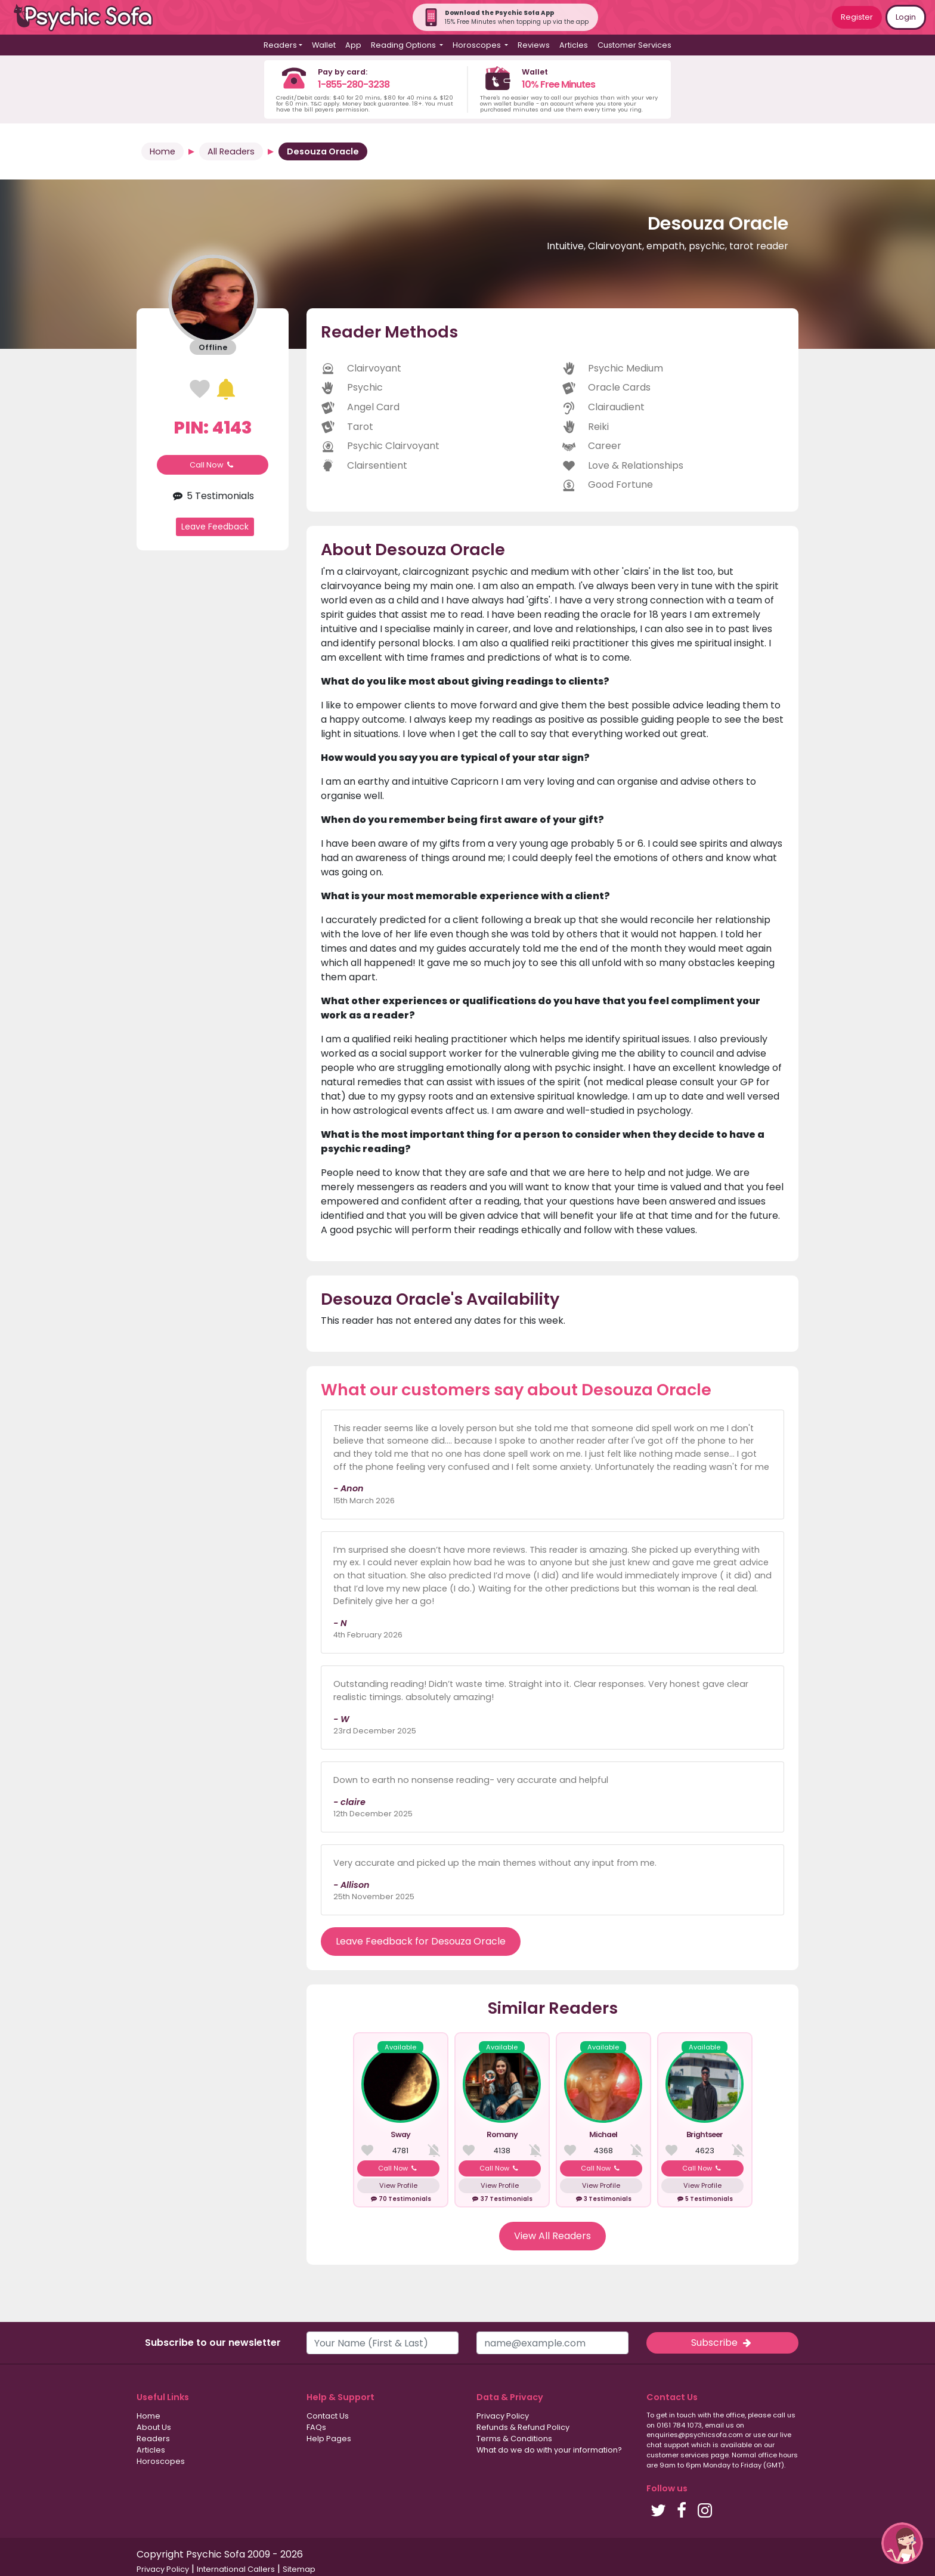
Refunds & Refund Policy (522, 2427)
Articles (573, 45)
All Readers (231, 151)
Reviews (534, 45)
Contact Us (327, 2416)
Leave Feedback (215, 526)
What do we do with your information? (549, 2450)
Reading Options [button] (404, 45)
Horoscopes (161, 2461)
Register (857, 17)
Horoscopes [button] (478, 45)
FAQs (316, 2427)
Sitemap (299, 2569)
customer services (677, 2455)
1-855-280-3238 (353, 84)
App (353, 45)
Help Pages (328, 2438)
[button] (902, 2543)
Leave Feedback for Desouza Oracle (421, 1941)
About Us (154, 2427)
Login (906, 17)
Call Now (213, 465)
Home (162, 151)
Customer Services (634, 45)
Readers (153, 2438)
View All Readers (552, 2236)
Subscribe (722, 2342)
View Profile (398, 2185)
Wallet (324, 45)
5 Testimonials (212, 496)
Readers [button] (280, 45)
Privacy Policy (502, 2416)
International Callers (236, 2569)
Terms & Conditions (514, 2438)
